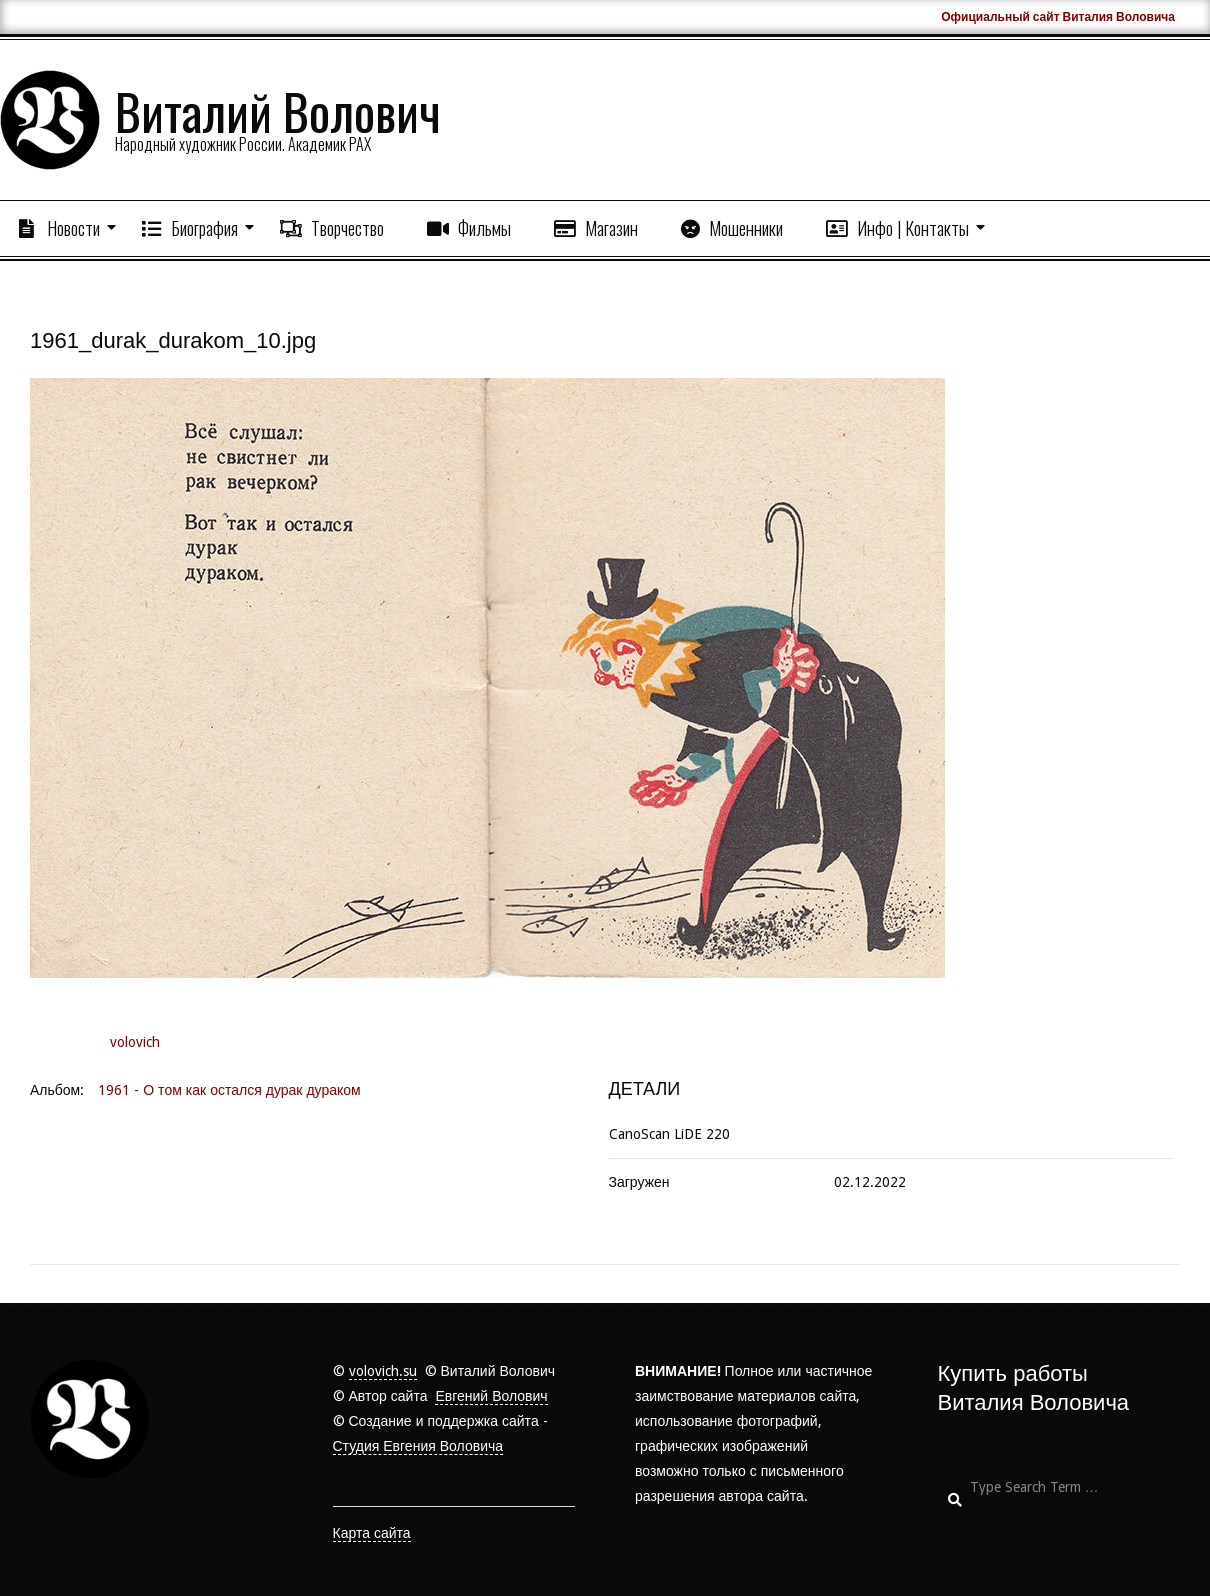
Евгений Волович (491, 1396)
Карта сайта (372, 1533)
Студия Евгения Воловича (418, 1446)
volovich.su (383, 1371)
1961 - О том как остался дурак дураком (229, 1090)
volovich (135, 1042)
